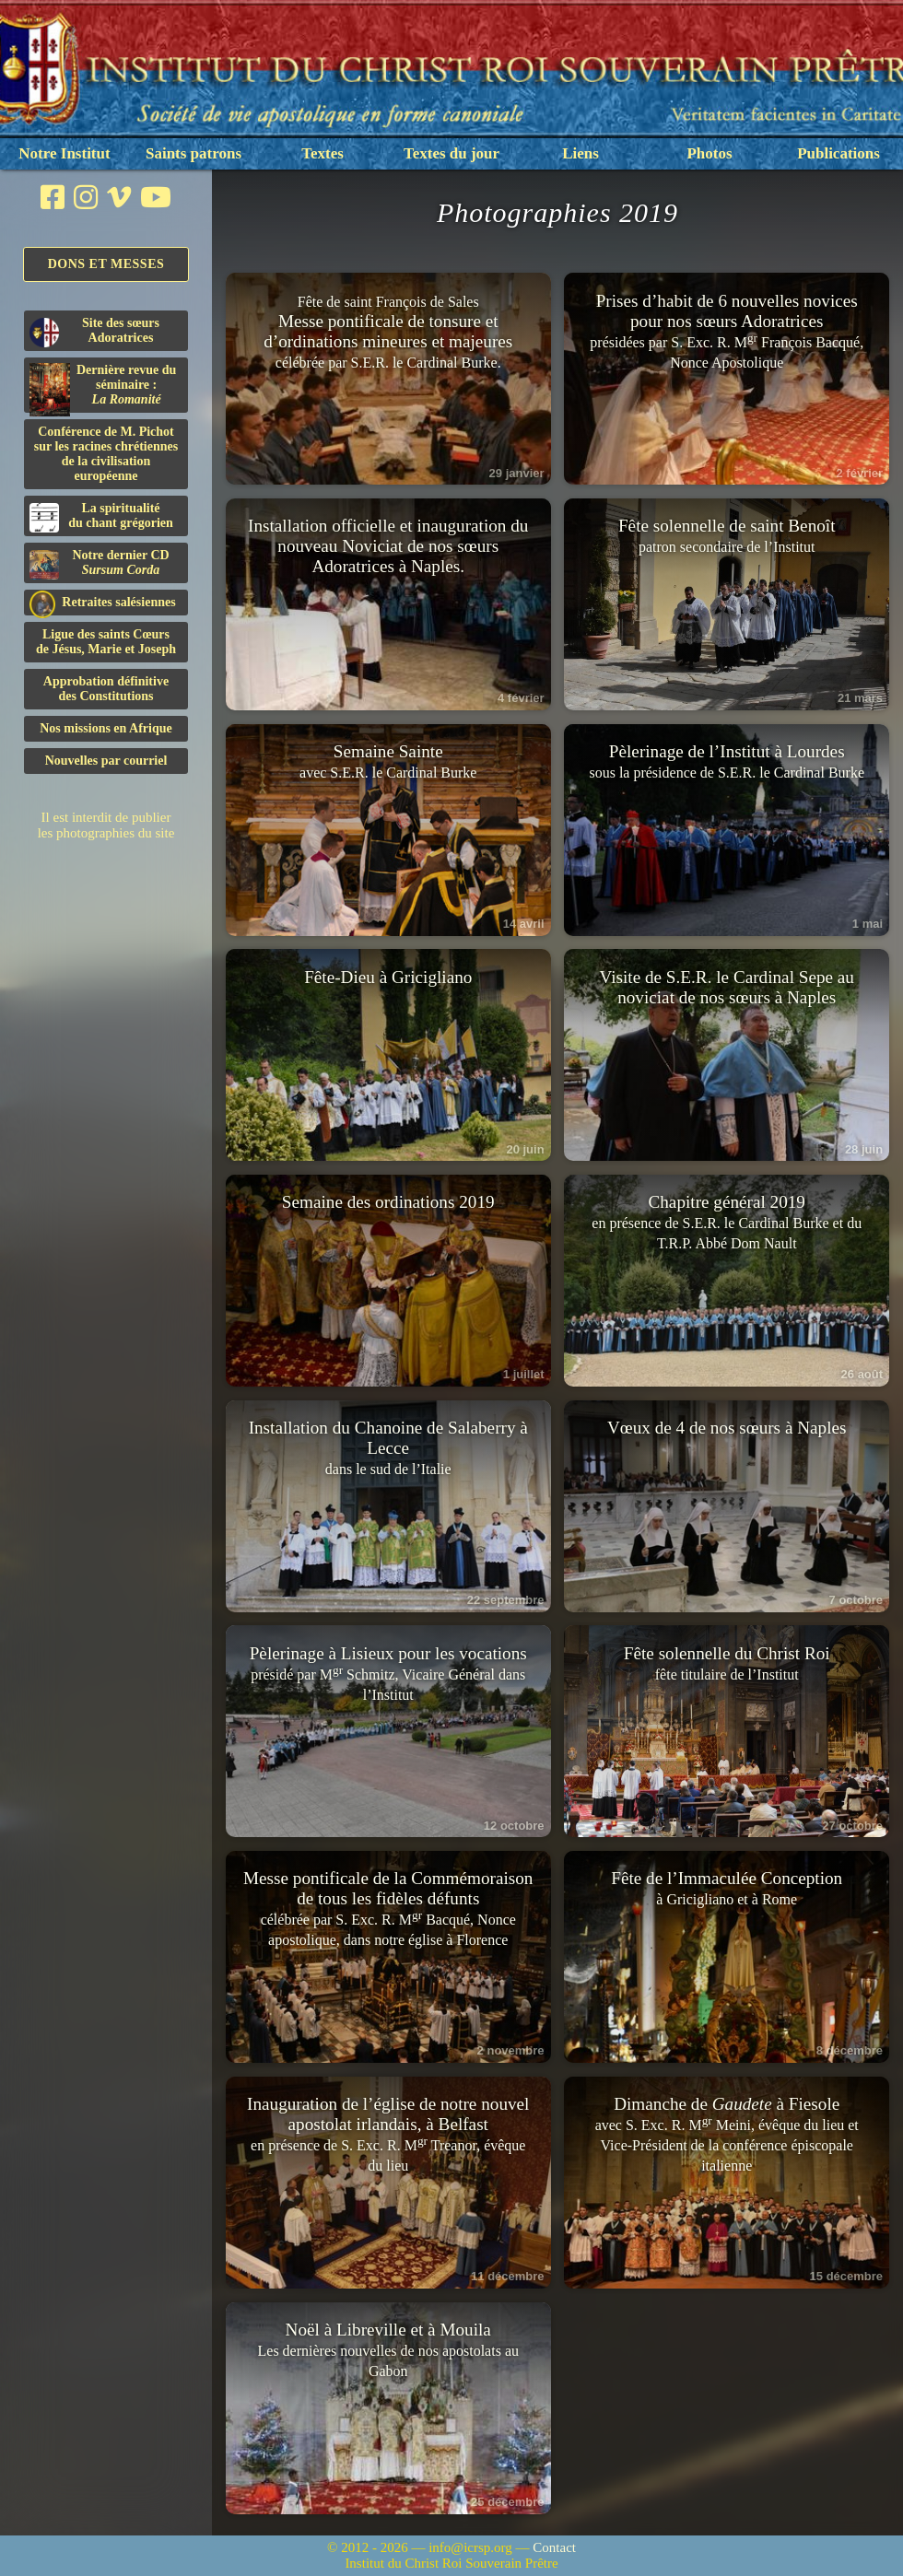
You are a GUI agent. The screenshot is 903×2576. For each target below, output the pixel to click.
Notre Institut (64, 153)
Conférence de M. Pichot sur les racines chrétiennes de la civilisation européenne (106, 454)
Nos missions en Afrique (106, 728)
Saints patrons (193, 153)
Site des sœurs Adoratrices (94, 331)
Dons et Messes (106, 264)
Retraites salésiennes (102, 603)
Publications (838, 153)
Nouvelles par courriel (106, 760)
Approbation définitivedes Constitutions (106, 688)
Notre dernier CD (99, 564)
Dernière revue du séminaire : (102, 388)
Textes (322, 153)
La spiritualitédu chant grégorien (101, 517)
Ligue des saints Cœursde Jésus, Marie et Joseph (106, 641)
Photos (709, 153)
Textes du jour (451, 153)
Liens (580, 153)
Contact (554, 2547)
